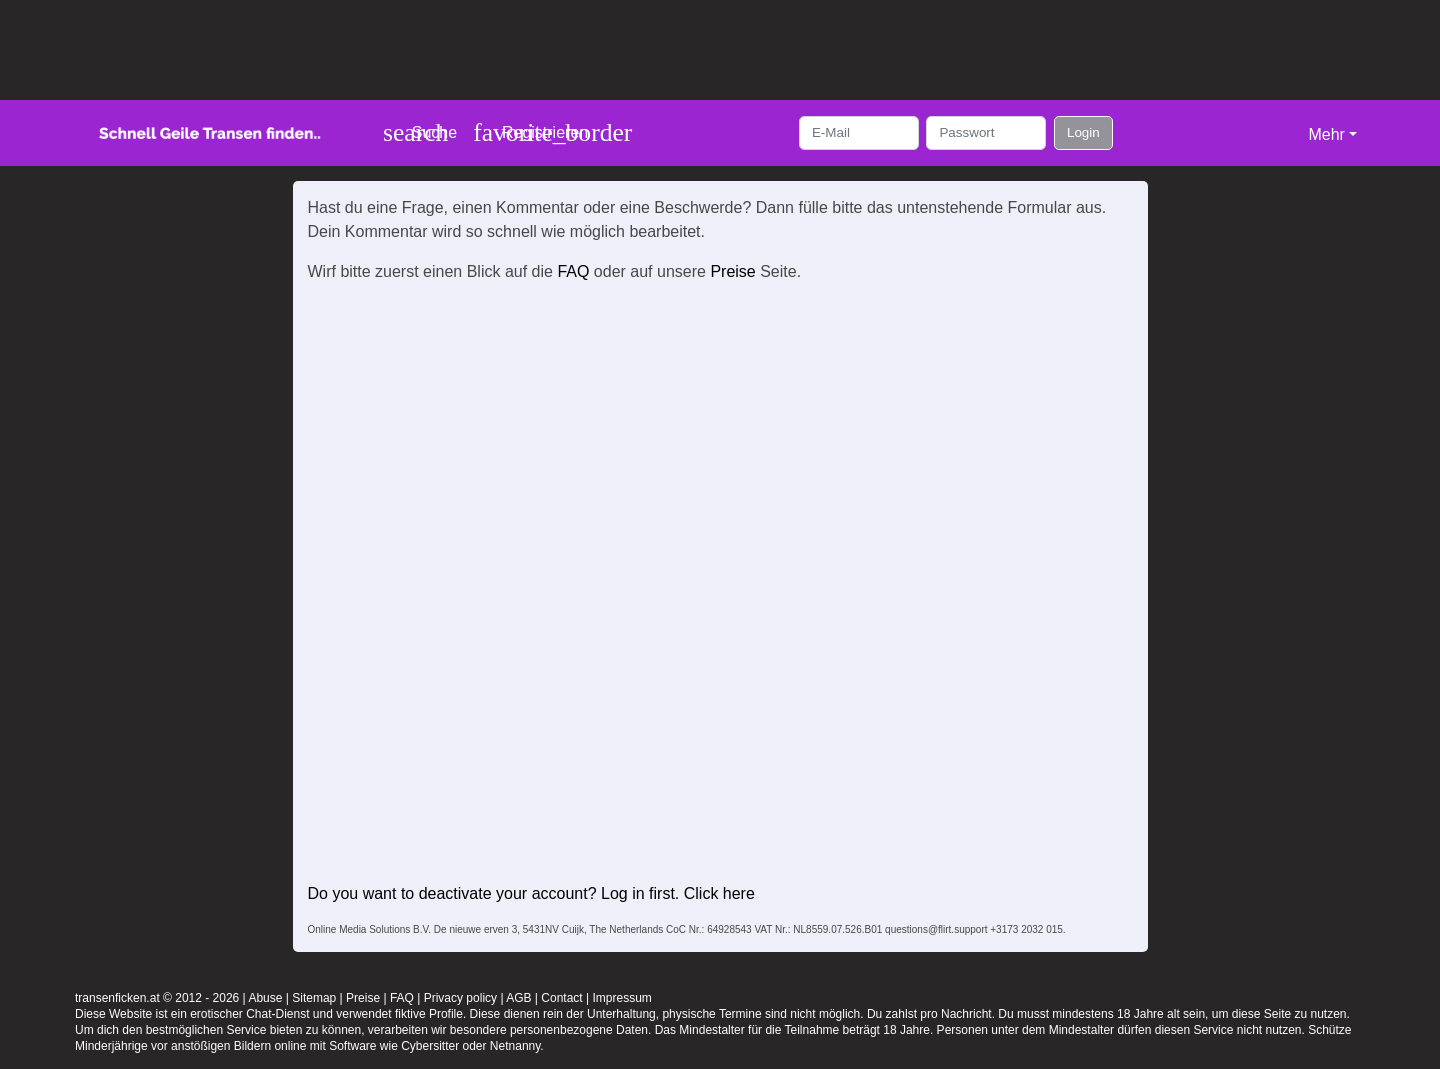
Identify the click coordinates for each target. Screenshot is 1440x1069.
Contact (561, 998)
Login (1083, 132)
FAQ (573, 271)
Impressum (621, 998)
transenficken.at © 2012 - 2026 (157, 998)
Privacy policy (460, 998)
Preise (732, 271)
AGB (518, 998)
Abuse (265, 998)
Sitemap (314, 998)
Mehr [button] (1326, 134)
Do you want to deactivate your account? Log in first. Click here (531, 893)
